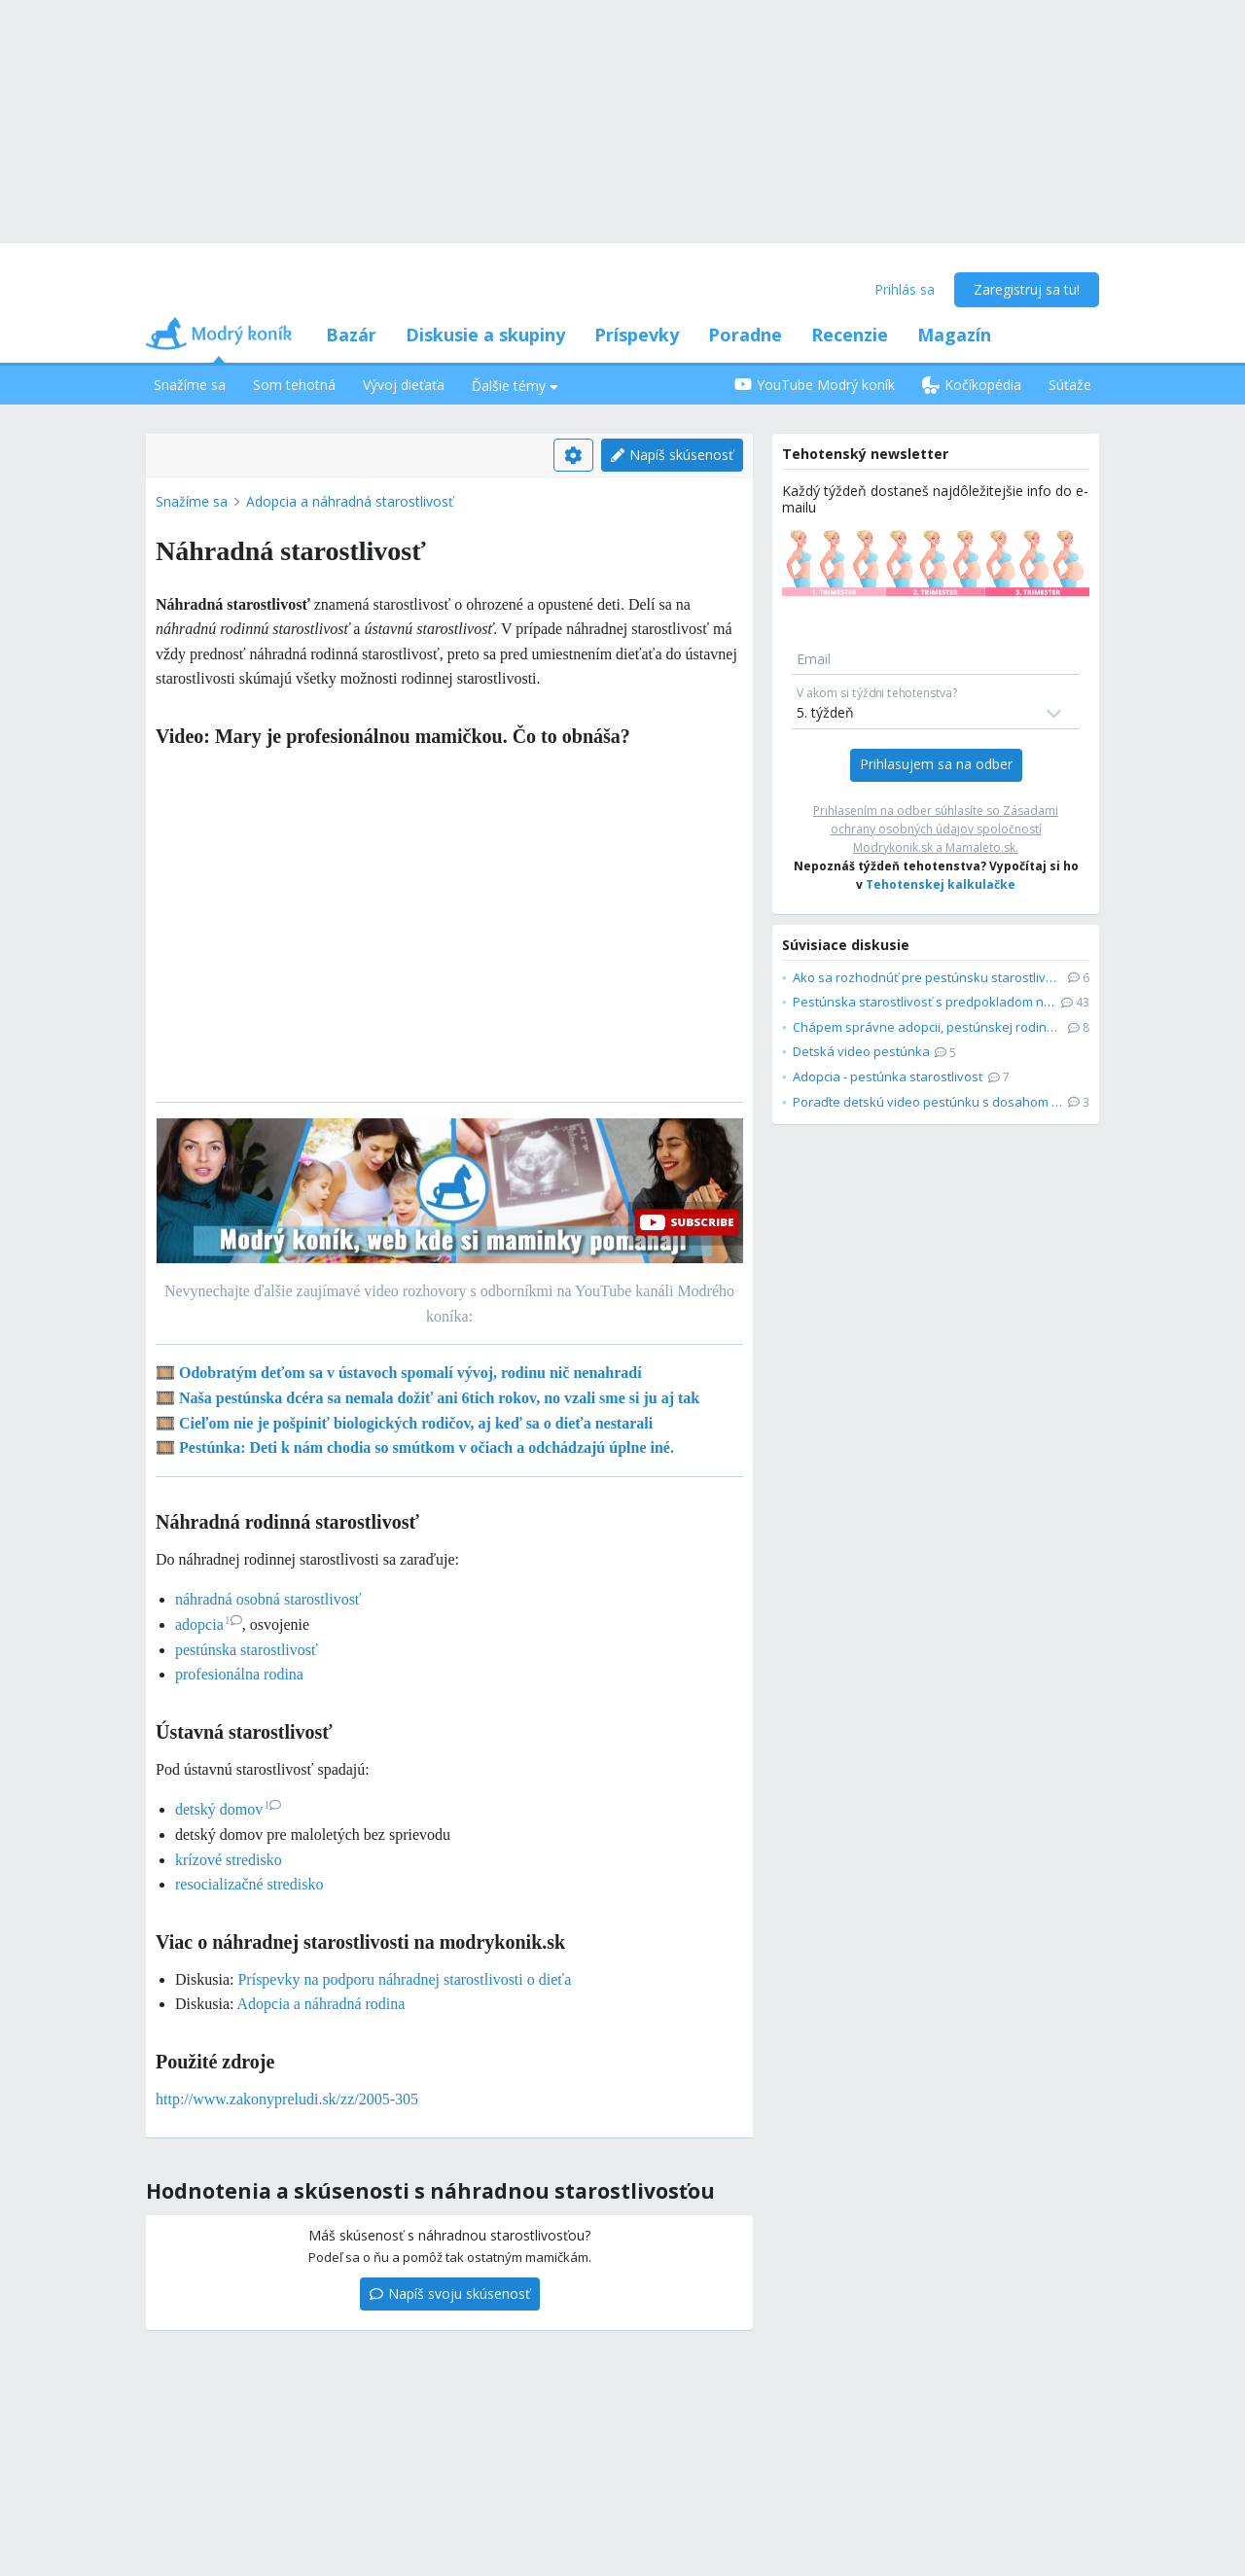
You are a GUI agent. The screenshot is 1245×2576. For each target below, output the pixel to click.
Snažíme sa (190, 384)
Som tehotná (294, 384)
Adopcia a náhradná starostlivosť (349, 501)
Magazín (954, 334)
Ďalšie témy (515, 385)
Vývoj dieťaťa (404, 384)
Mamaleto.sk (980, 847)
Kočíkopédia (971, 384)
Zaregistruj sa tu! (1027, 289)
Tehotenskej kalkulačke (940, 884)
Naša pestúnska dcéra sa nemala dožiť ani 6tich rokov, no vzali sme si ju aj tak (439, 1398)
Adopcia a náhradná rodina (321, 2003)
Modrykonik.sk (893, 847)
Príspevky (636, 334)
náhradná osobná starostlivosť (268, 1599)
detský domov (228, 1809)
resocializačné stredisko (249, 1884)
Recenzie (849, 334)
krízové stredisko (228, 1860)
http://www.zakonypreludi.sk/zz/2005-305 (287, 2099)
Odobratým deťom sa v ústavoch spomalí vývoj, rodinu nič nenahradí (410, 1372)
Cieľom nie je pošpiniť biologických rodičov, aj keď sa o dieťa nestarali (416, 1423)
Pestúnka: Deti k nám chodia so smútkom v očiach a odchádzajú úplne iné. (426, 1447)
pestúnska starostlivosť (246, 1649)
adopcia (208, 1624)
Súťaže (1070, 384)
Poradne (745, 334)
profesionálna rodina (239, 1674)
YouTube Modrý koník (814, 384)
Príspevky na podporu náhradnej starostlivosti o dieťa (404, 1979)
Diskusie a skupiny (485, 334)
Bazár (351, 334)
